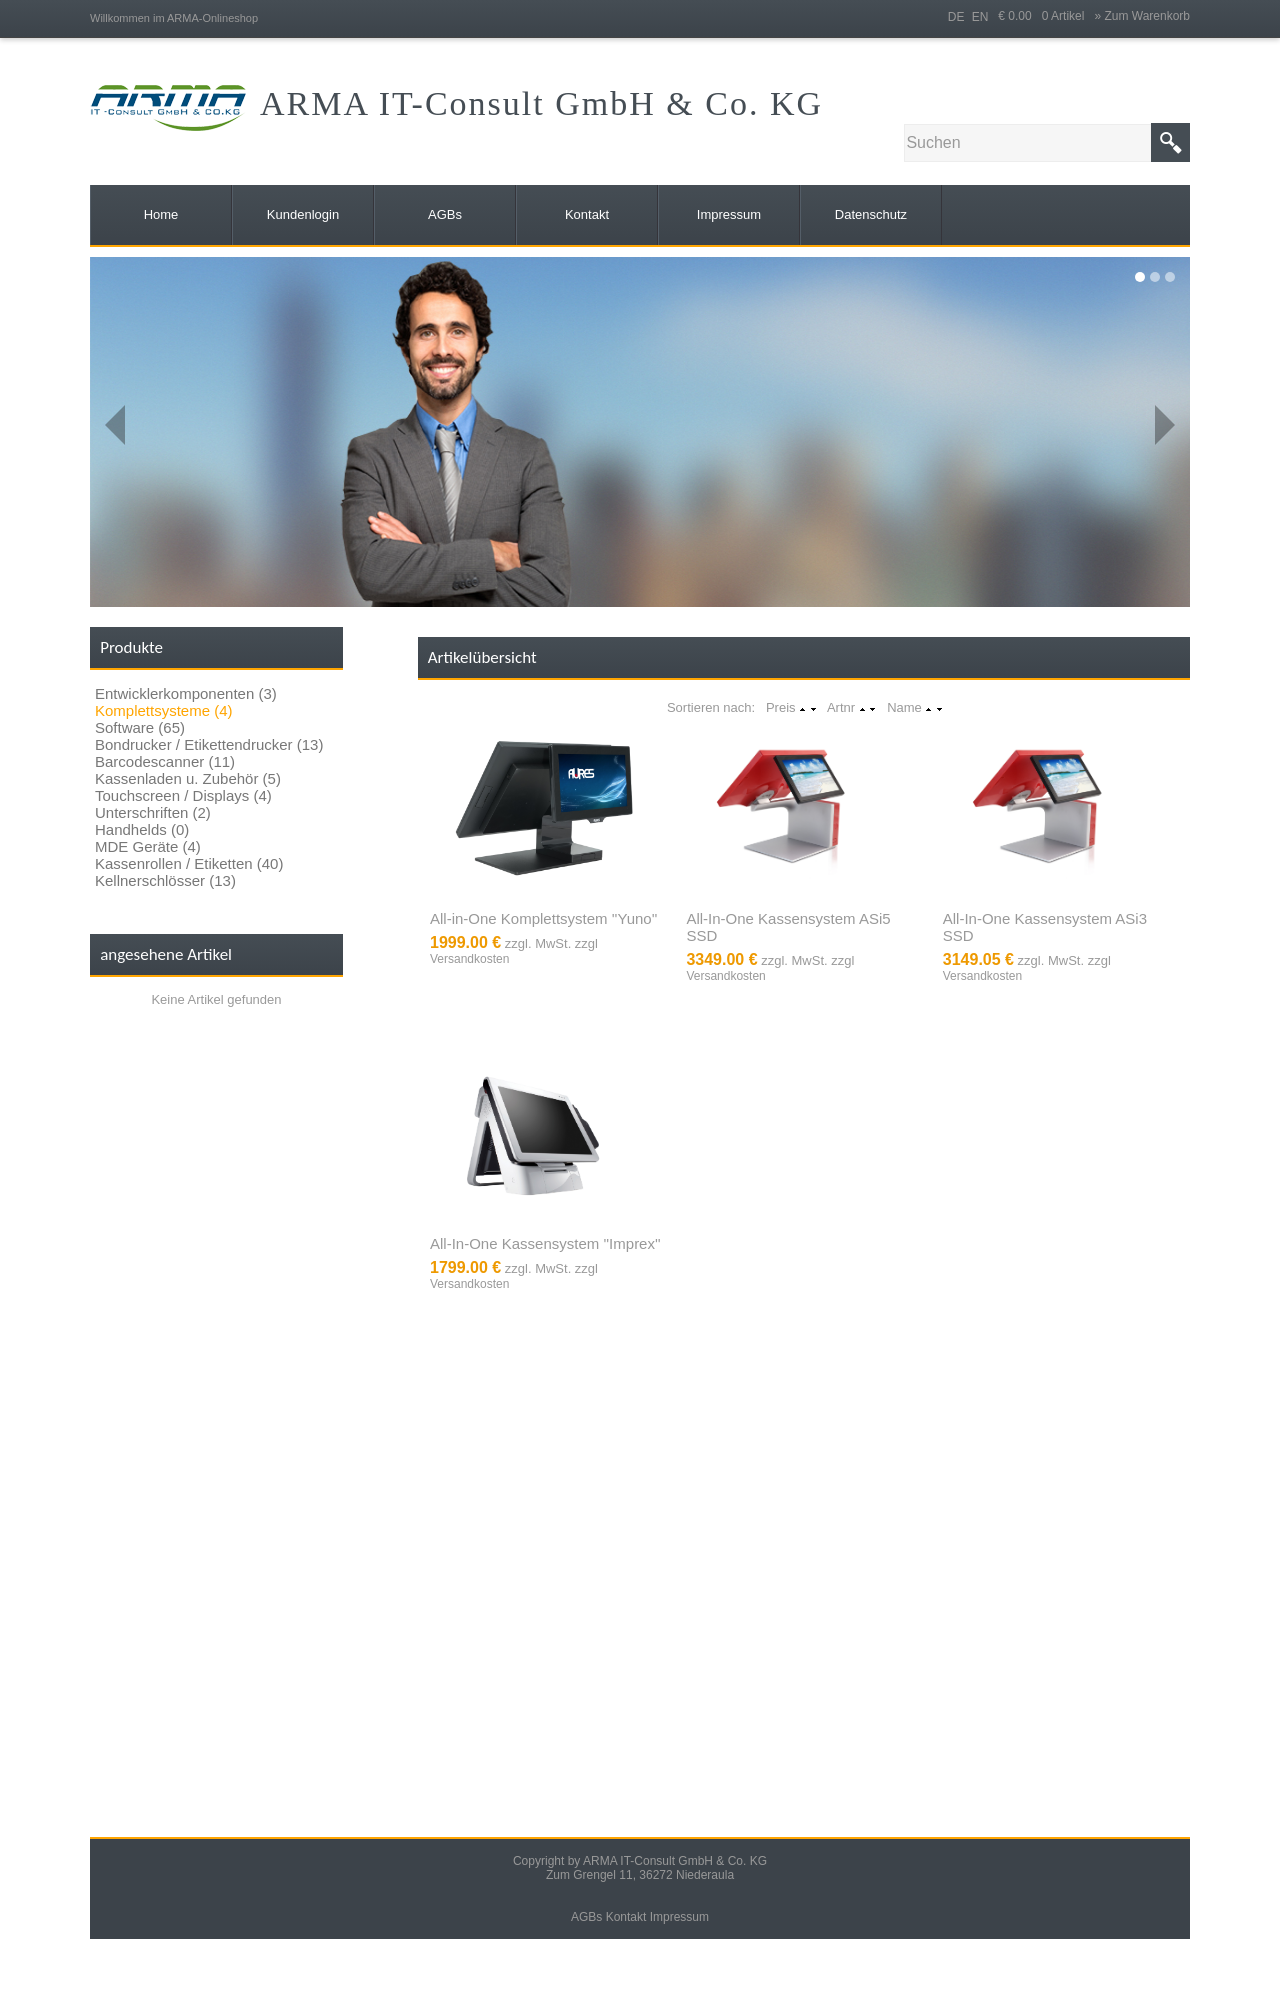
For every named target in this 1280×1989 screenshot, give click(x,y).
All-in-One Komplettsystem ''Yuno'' (543, 918)
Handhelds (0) (142, 829)
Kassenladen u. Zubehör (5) (188, 778)
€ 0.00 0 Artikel (1046, 16)
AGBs (586, 1917)
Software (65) (140, 727)
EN (980, 17)
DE (956, 17)
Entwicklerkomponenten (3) (186, 693)
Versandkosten (469, 959)
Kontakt (626, 1917)
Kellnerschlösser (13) (165, 880)
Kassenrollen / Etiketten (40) (189, 863)
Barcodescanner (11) (165, 761)
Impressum (679, 1917)
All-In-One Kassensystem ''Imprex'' (545, 1243)
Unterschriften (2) (153, 812)
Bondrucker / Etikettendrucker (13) (209, 744)
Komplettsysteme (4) (164, 710)
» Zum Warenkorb (1142, 16)
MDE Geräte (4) (148, 846)
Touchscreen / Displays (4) (183, 795)
